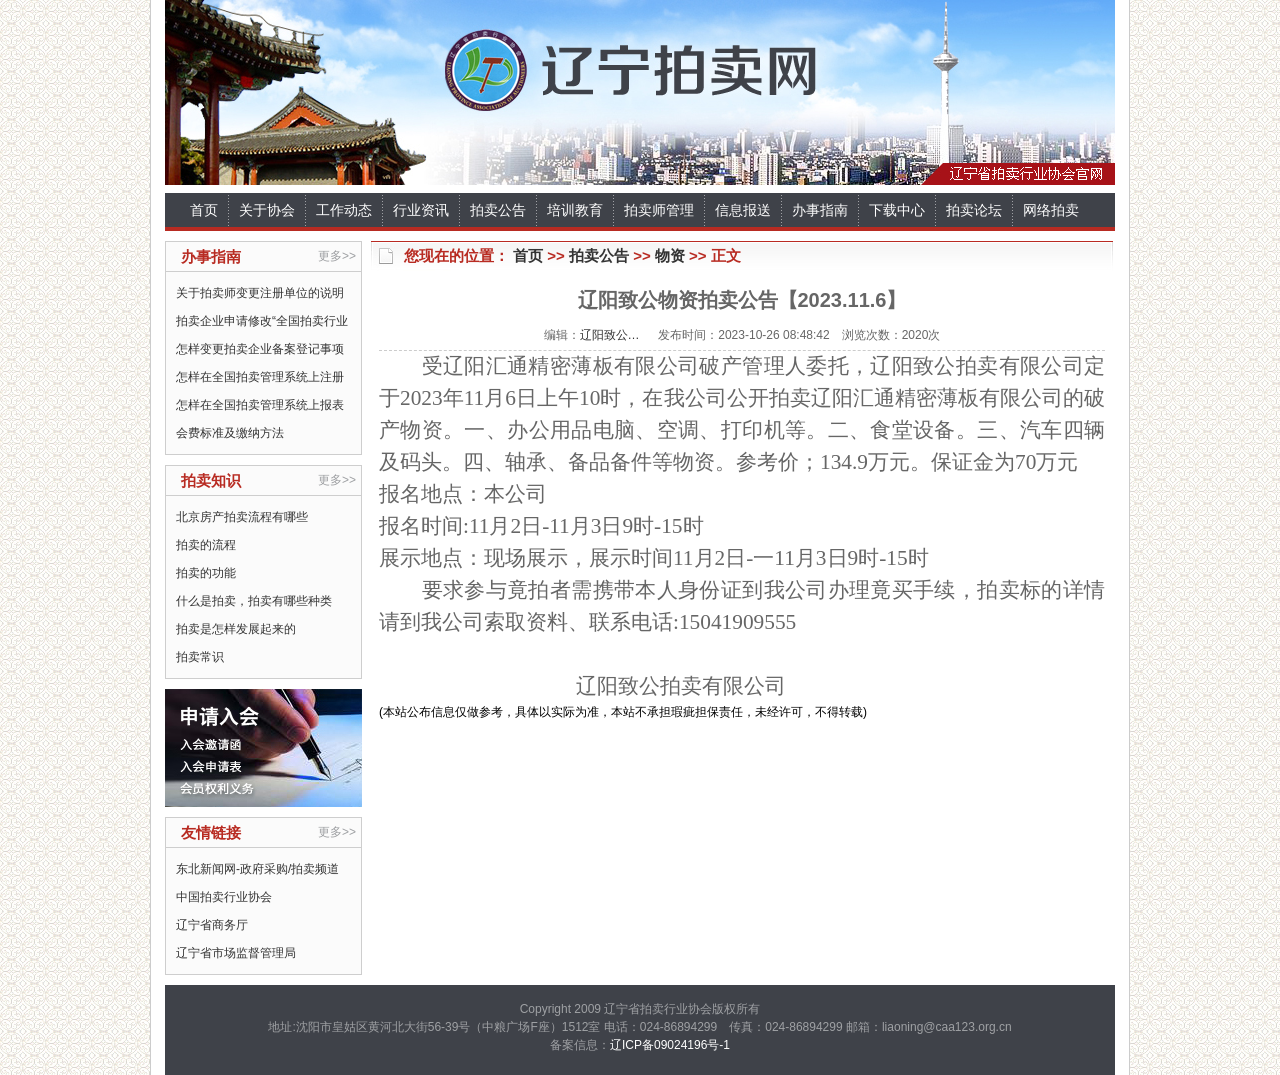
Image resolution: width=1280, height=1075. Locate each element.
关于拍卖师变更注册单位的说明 (260, 293)
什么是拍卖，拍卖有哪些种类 (254, 601)
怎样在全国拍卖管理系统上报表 (260, 405)
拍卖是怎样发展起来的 (236, 629)
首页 (204, 210)
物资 (670, 255)
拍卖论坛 (974, 210)
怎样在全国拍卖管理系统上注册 (260, 377)
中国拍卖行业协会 (224, 897)
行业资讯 (421, 210)
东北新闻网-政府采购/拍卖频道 (257, 869)
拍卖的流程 (206, 545)
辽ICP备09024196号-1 (670, 1045)
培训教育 (575, 210)
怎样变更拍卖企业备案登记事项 (260, 349)
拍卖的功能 (206, 573)
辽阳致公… (610, 335)
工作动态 (344, 210)
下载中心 (897, 210)
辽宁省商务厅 (212, 925)
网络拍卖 (1051, 210)
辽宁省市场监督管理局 (236, 953)
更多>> (337, 256)
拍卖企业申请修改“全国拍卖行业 (262, 321)
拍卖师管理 (659, 210)
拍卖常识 (200, 657)
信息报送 (743, 210)
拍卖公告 (498, 210)
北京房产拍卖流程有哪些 (242, 517)
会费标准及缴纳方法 (230, 433)
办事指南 (820, 210)
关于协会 (267, 210)
